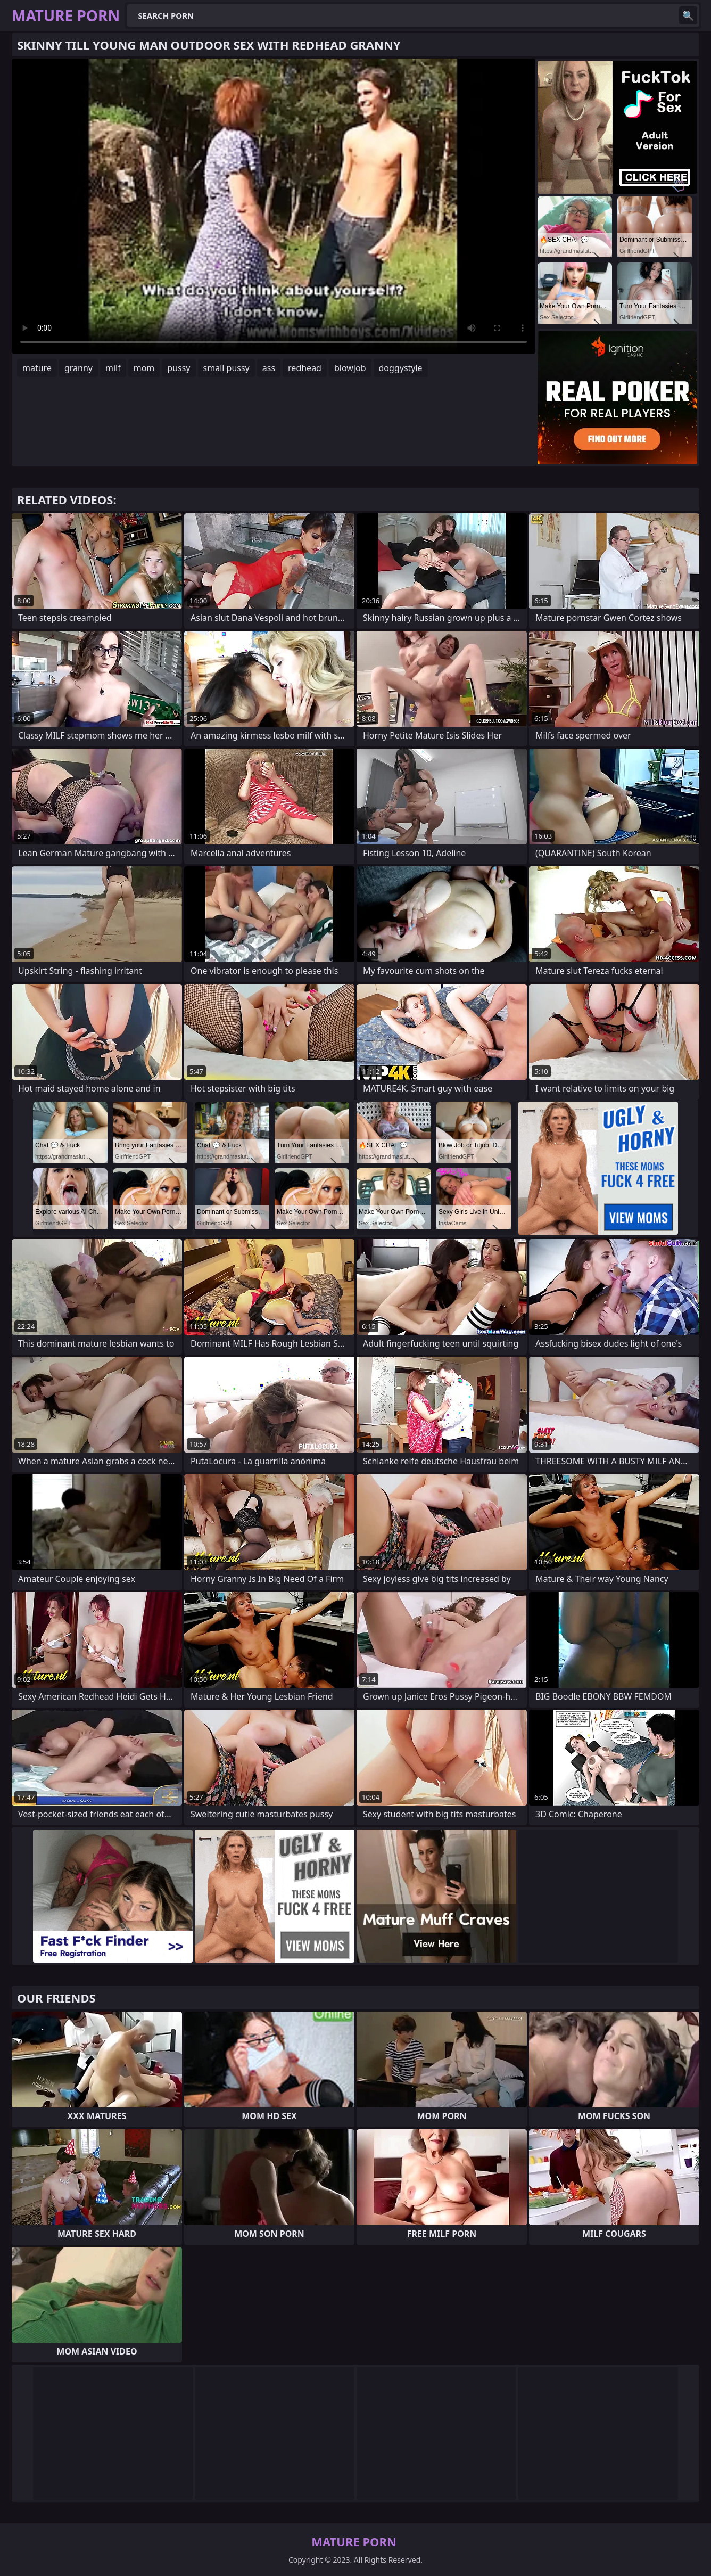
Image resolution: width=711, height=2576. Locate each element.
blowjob (350, 368)
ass (268, 368)
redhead (304, 368)
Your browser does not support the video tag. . (273, 206)
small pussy (226, 368)
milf (113, 368)
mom (144, 368)
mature (37, 368)
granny (78, 368)
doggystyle (401, 368)
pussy (178, 368)
